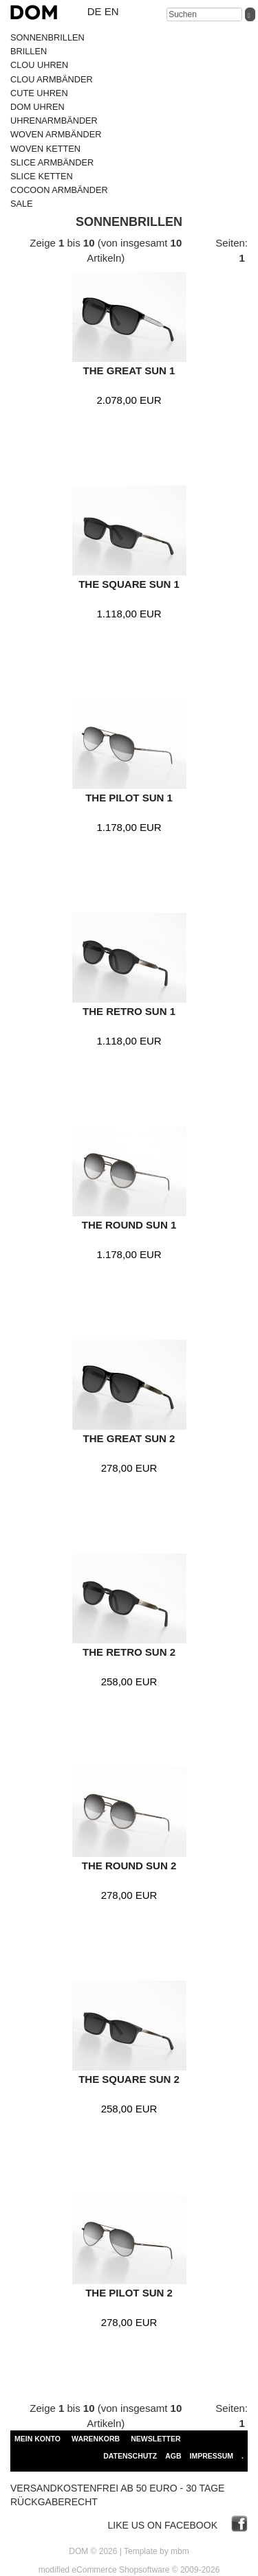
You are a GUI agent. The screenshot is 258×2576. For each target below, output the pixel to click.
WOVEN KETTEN (45, 149)
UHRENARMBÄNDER (54, 120)
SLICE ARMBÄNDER (52, 162)
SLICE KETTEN (41, 176)
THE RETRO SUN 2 (129, 1652)
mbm (180, 2551)
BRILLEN (28, 51)
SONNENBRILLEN (47, 37)
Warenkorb (96, 2439)
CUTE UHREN (39, 93)
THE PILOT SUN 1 (129, 797)
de (94, 11)
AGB (173, 2456)
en (112, 11)
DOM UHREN (37, 107)
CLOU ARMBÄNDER (51, 79)
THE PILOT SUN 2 (129, 2293)
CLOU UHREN (39, 65)
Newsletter (155, 2439)
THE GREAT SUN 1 (129, 370)
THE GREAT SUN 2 (129, 1438)
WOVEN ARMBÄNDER (55, 134)
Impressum (211, 2456)
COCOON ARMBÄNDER (59, 190)
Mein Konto (37, 2439)
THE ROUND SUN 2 (129, 1865)
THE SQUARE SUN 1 (129, 584)
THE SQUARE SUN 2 (129, 2079)
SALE (21, 203)
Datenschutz (130, 2456)
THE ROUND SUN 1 (129, 1225)
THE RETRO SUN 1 (129, 1011)
